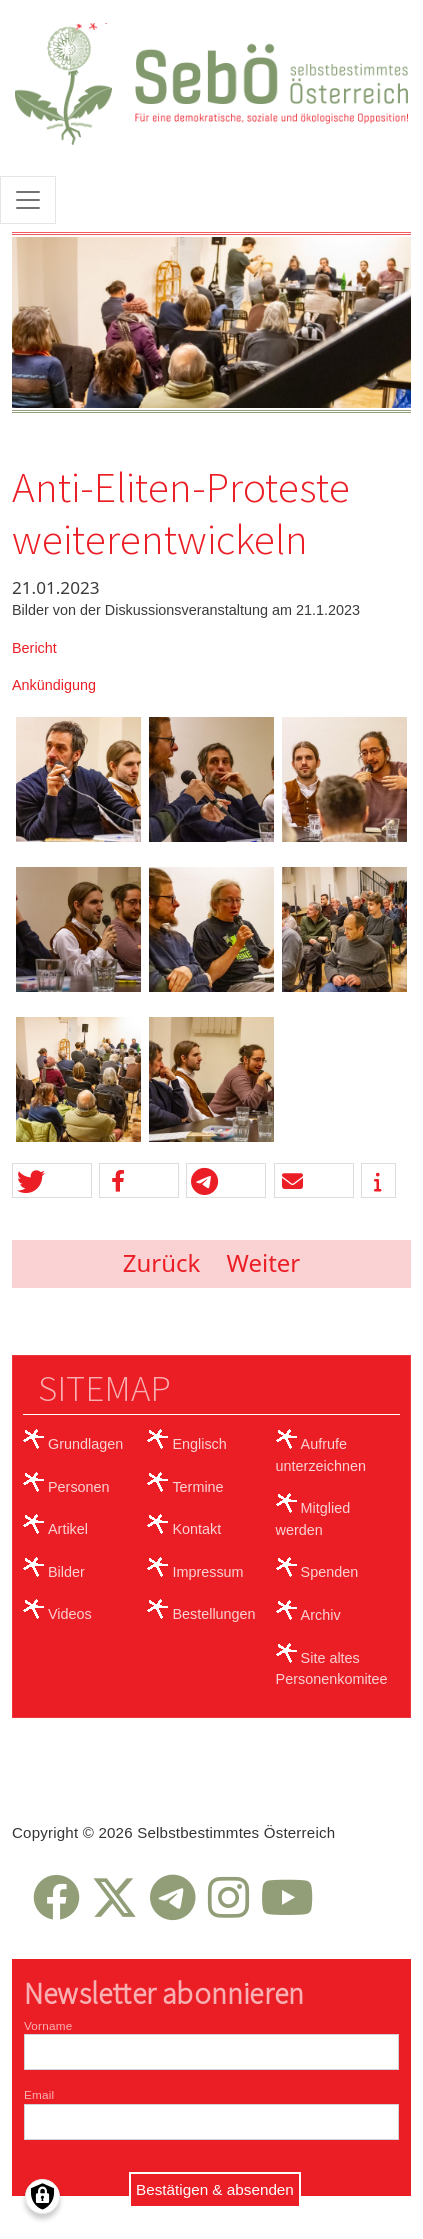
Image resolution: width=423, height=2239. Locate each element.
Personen (79, 1487)
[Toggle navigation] (28, 200)
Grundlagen (85, 1444)
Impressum (207, 1572)
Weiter (264, 1262)
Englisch (199, 1444)
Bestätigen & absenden (215, 2189)
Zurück (162, 1262)
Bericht (34, 648)
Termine (197, 1487)
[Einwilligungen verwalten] (42, 2196)
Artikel (68, 1529)
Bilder (66, 1572)
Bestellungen (213, 1614)
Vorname (48, 2025)
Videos (70, 1614)
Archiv (321, 1615)
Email (39, 2094)
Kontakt (196, 1529)
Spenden (330, 1572)
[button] (52, 1181)
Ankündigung (54, 685)
